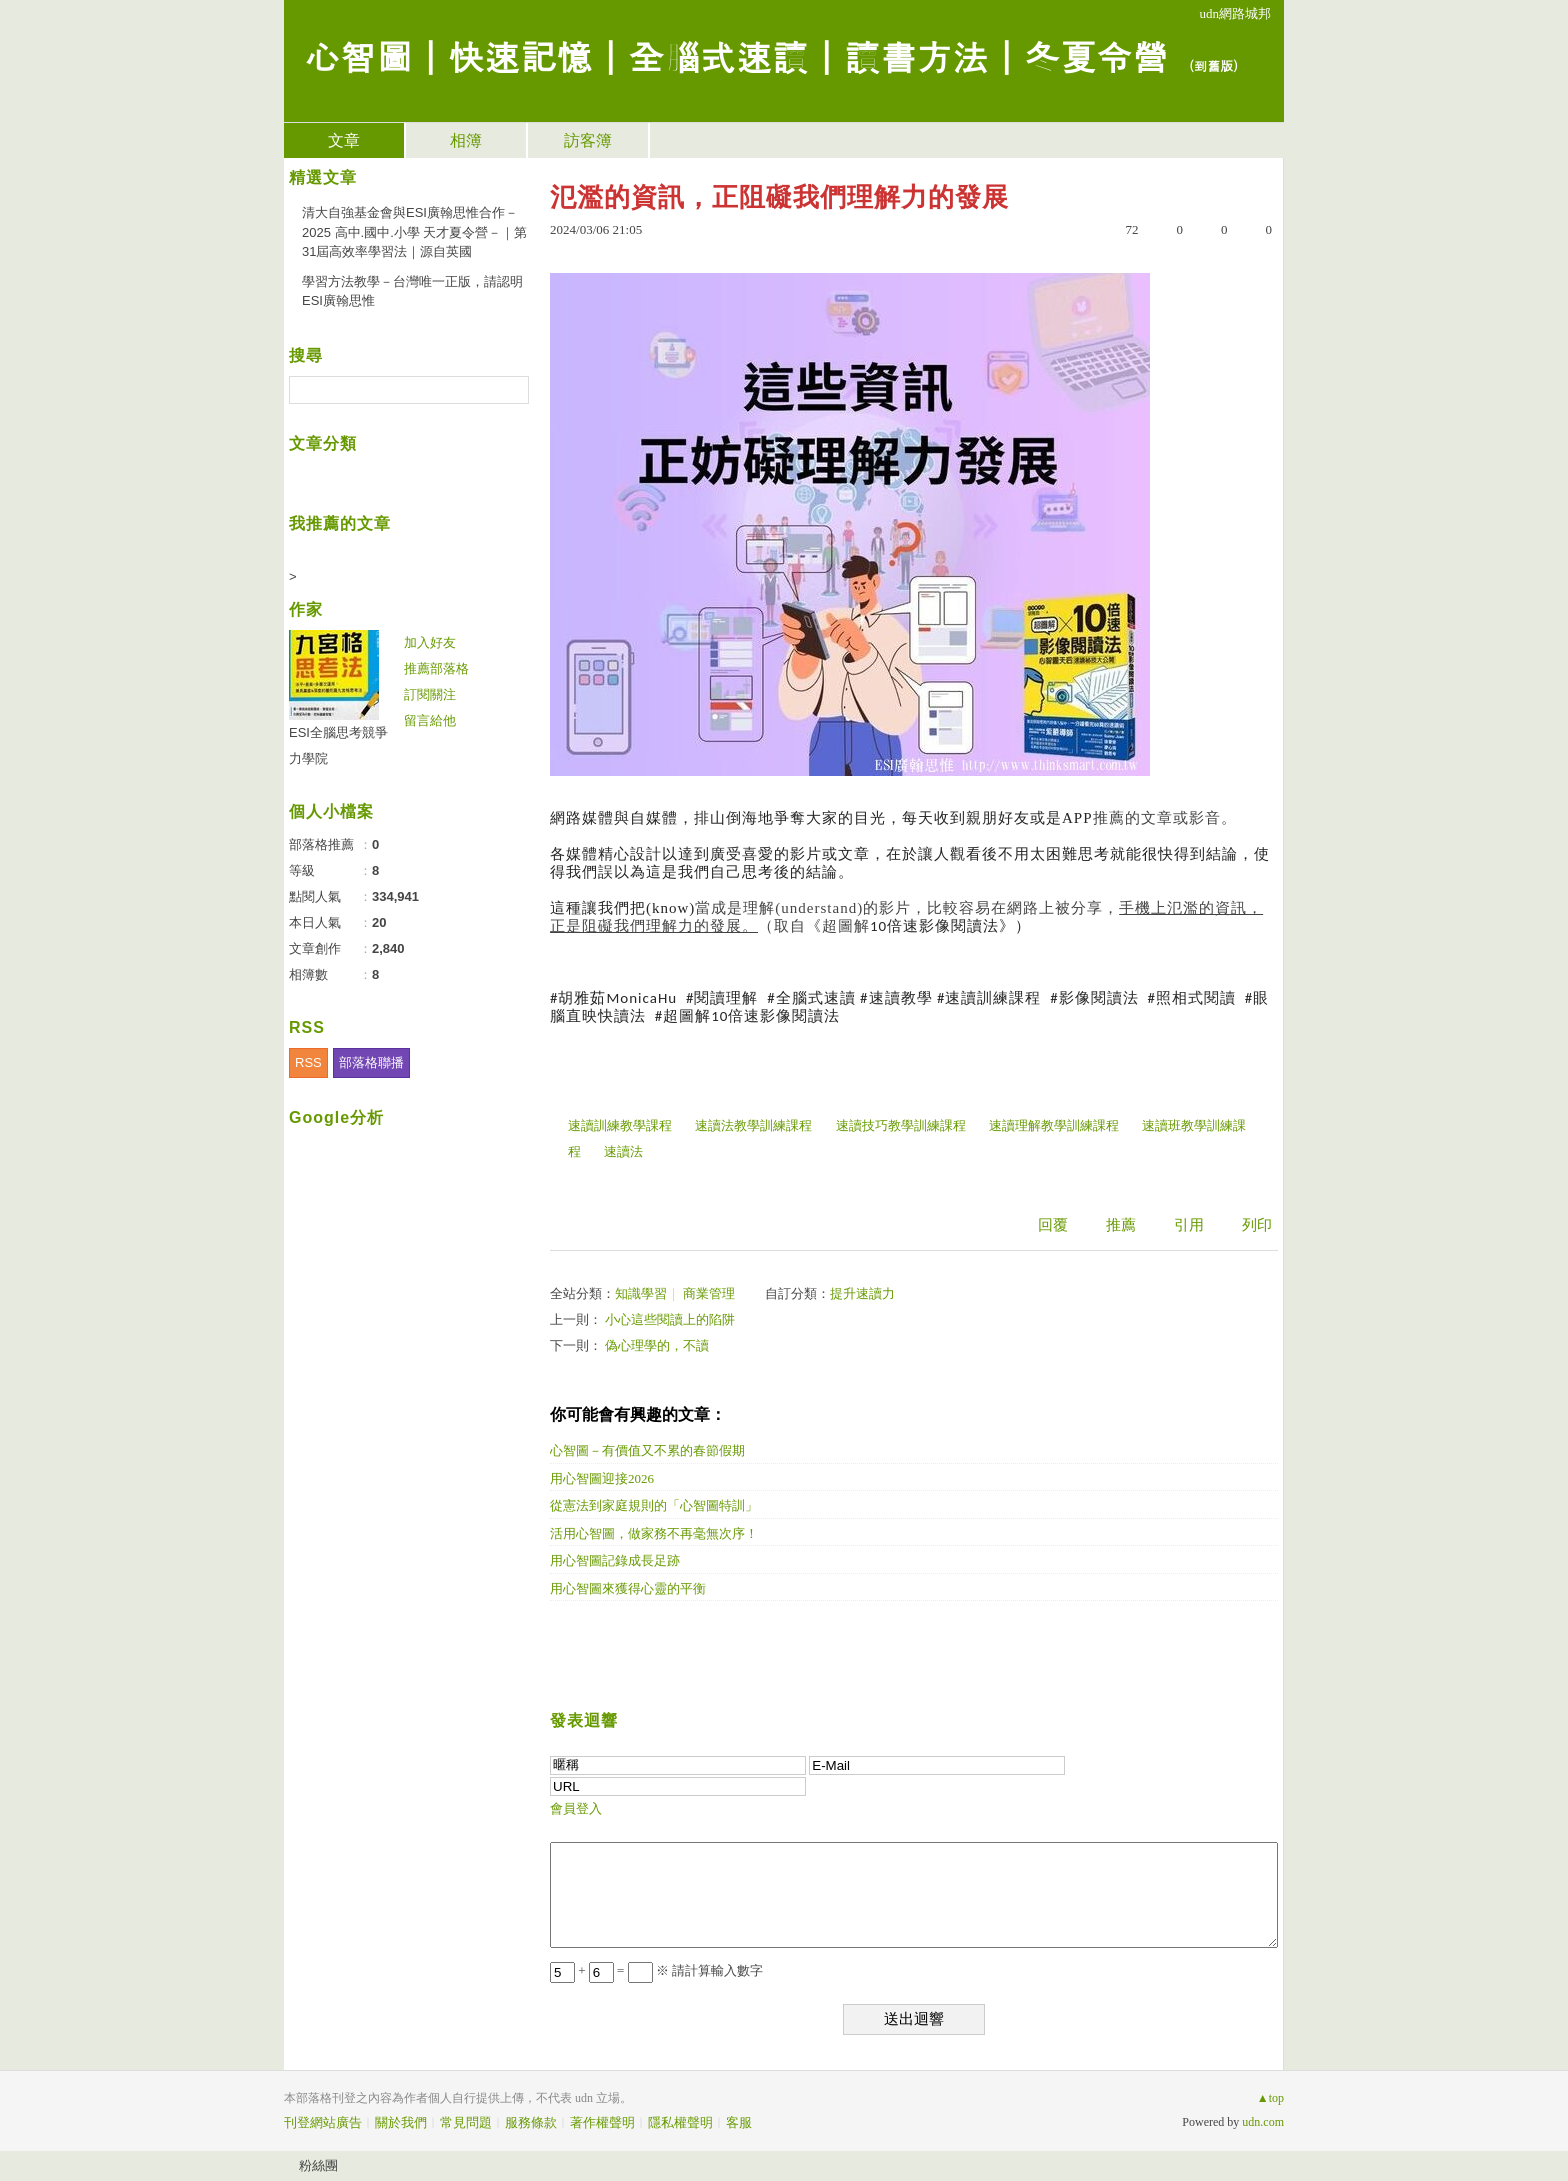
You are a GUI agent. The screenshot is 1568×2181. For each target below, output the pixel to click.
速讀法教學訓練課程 (753, 1125)
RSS (308, 1062)
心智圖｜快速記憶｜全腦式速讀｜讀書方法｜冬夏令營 (736, 55)
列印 (1257, 1225)
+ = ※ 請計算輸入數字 (656, 1970)
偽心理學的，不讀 (657, 1345)
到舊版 (1213, 65)
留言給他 (430, 720)
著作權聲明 (602, 2122)
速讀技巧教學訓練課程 (901, 1125)
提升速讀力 (862, 1293)
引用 (1189, 1225)
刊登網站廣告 (323, 2122)
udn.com (1263, 2122)
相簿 (466, 140)
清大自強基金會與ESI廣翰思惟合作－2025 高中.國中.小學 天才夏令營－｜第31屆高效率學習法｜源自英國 (414, 232)
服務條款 (531, 2122)
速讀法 (623, 1151)
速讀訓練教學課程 (620, 1125)
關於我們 (401, 2122)
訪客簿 (588, 140)
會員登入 (576, 1808)
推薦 (1121, 1225)
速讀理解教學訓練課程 (1054, 1125)
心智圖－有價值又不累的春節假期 (647, 1450)
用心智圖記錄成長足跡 (615, 1560)
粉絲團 (318, 2165)
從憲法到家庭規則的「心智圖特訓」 (654, 1505)
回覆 (1053, 1225)
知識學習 (641, 1293)
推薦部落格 (436, 668)
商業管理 (709, 1293)
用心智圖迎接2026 (602, 1478)
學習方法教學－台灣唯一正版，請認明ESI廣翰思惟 (412, 291)
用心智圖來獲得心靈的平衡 (628, 1588)
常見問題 (466, 2122)
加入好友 (430, 642)
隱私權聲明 (680, 2122)
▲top (1270, 2098)
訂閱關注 (430, 694)
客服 (739, 2122)
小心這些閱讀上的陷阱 (670, 1319)
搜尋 (511, 390)
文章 (344, 140)
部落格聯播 (371, 1062)
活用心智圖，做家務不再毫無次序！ (654, 1533)
